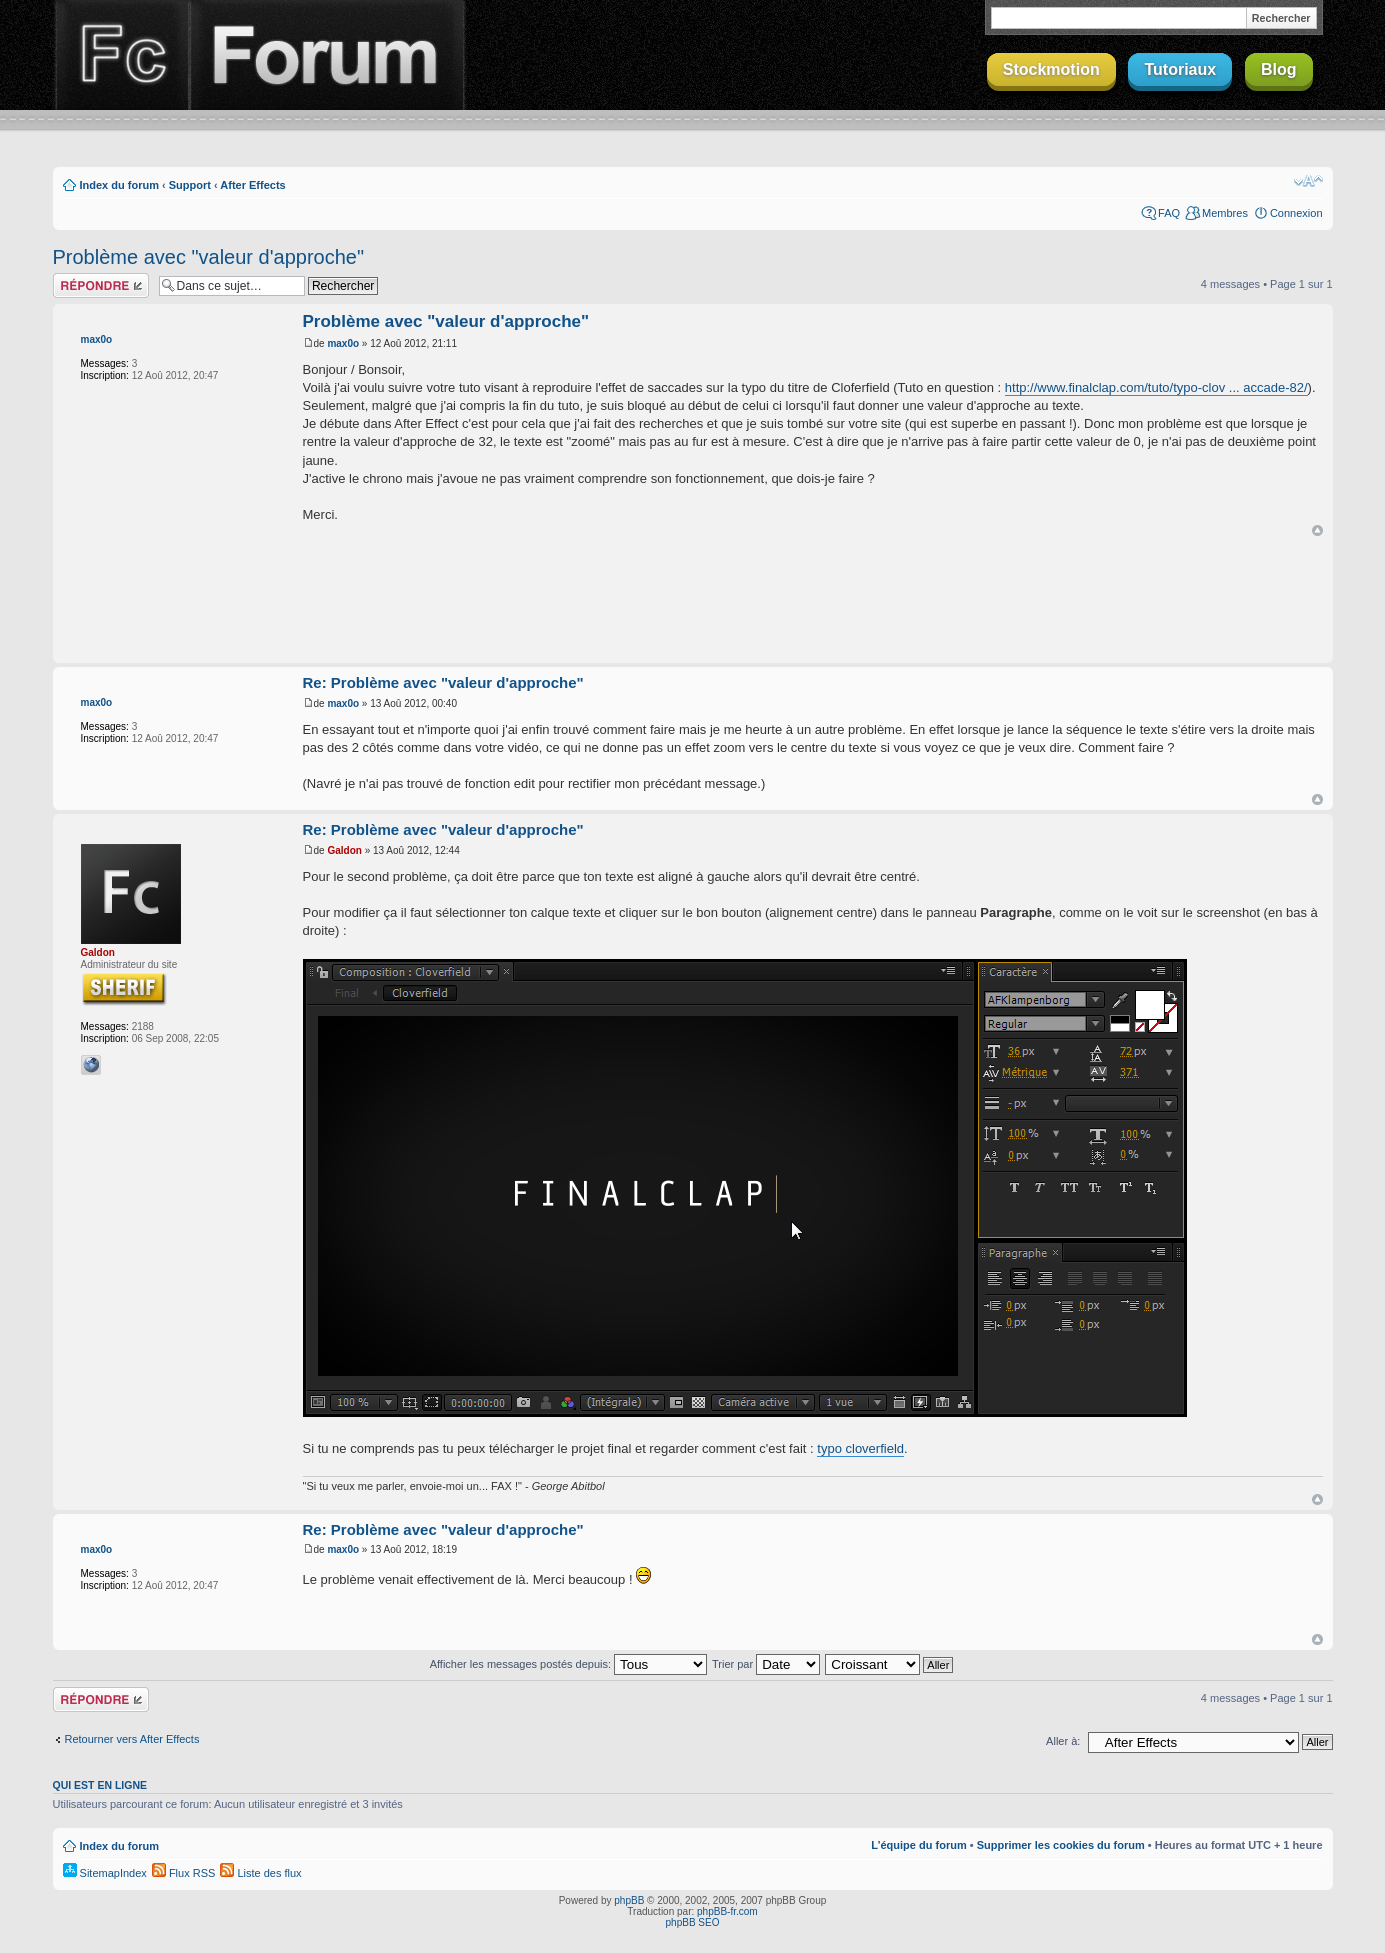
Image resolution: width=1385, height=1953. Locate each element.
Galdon (98, 952)
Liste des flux (260, 1873)
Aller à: (1063, 1741)
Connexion (1296, 213)
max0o (97, 339)
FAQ (1169, 213)
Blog (1279, 69)
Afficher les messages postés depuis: (568, 1664)
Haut (1317, 530)
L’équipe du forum (918, 1845)
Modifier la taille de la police (1308, 181)
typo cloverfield (860, 1448)
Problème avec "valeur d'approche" (209, 257)
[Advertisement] (693, 601)
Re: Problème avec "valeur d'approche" (443, 682)
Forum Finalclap (327, 55)
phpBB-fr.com (727, 1911)
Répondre (101, 285)
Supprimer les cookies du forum (1061, 1845)
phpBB (629, 1900)
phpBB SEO (693, 1922)
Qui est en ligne (100, 1785)
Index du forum (119, 185)
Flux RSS (184, 1873)
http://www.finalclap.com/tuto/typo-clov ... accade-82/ (1156, 387)
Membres (1225, 213)
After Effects (252, 185)
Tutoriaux (1180, 69)
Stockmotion (1051, 69)
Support (190, 185)
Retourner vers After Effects (132, 1739)
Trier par (766, 1664)
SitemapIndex (105, 1873)
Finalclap (121, 55)
